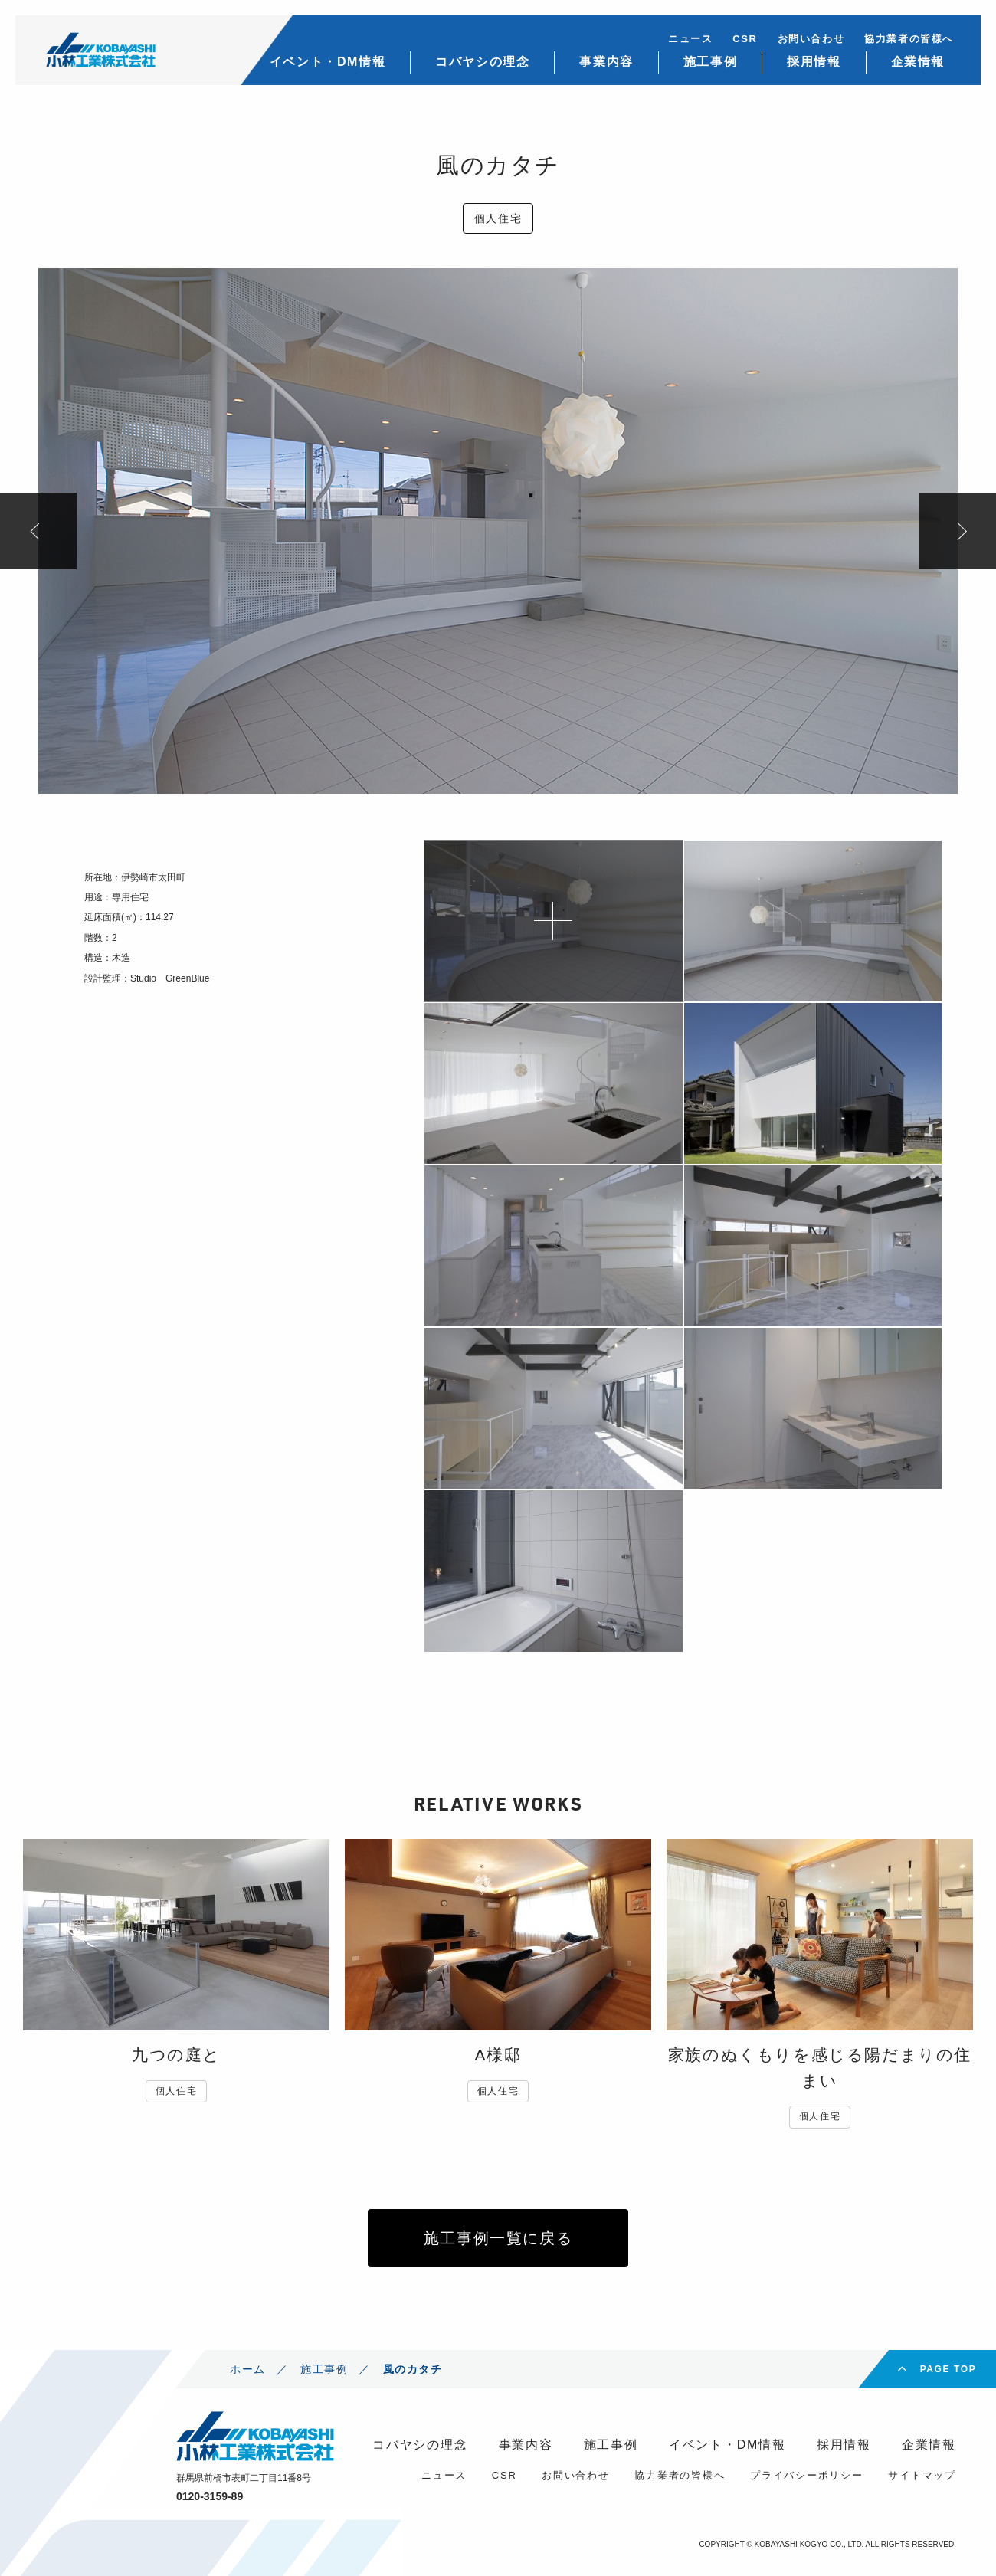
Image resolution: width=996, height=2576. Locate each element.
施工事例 (710, 61)
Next (957, 531)
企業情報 (918, 61)
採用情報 (813, 61)
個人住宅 (498, 218)
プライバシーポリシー (806, 2475)
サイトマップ (922, 2475)
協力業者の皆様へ (909, 38)
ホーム (248, 2369)
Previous (38, 531)
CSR (744, 38)
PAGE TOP (948, 2369)
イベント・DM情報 (327, 61)
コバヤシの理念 (482, 61)
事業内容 (606, 61)
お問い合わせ (811, 38)
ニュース (690, 38)
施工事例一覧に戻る (498, 2238)
